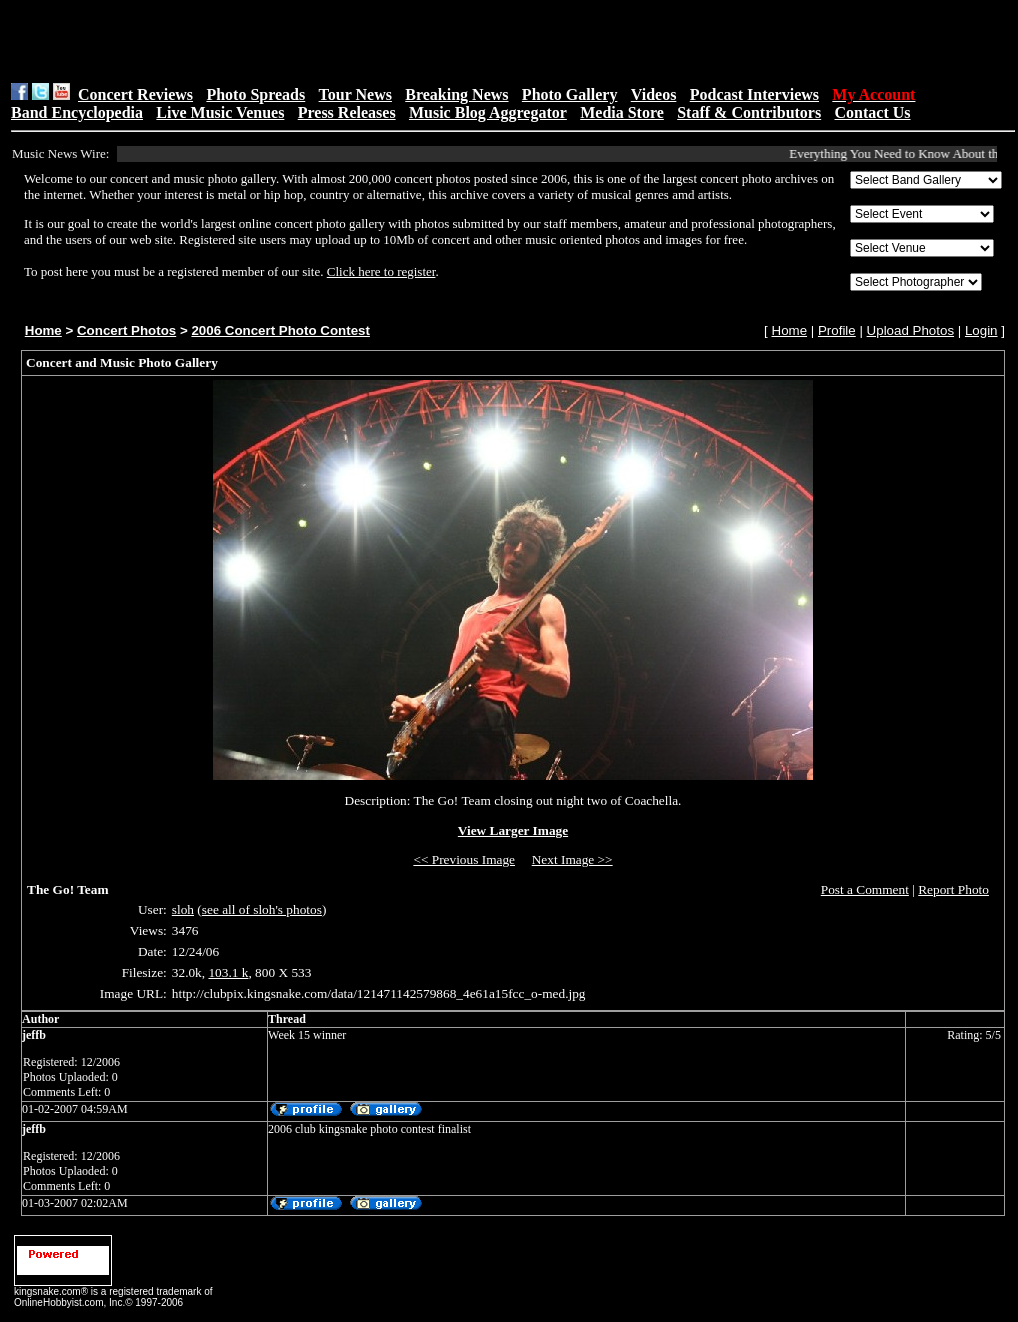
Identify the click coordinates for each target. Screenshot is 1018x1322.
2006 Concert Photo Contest (280, 330)
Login (981, 330)
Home (43, 330)
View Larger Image (513, 830)
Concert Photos (126, 330)
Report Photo (953, 889)
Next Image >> (572, 859)
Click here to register (381, 271)
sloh (183, 909)
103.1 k (228, 972)
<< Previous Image (464, 859)
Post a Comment (865, 889)
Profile (837, 330)
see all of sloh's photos (262, 909)
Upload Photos (910, 330)
